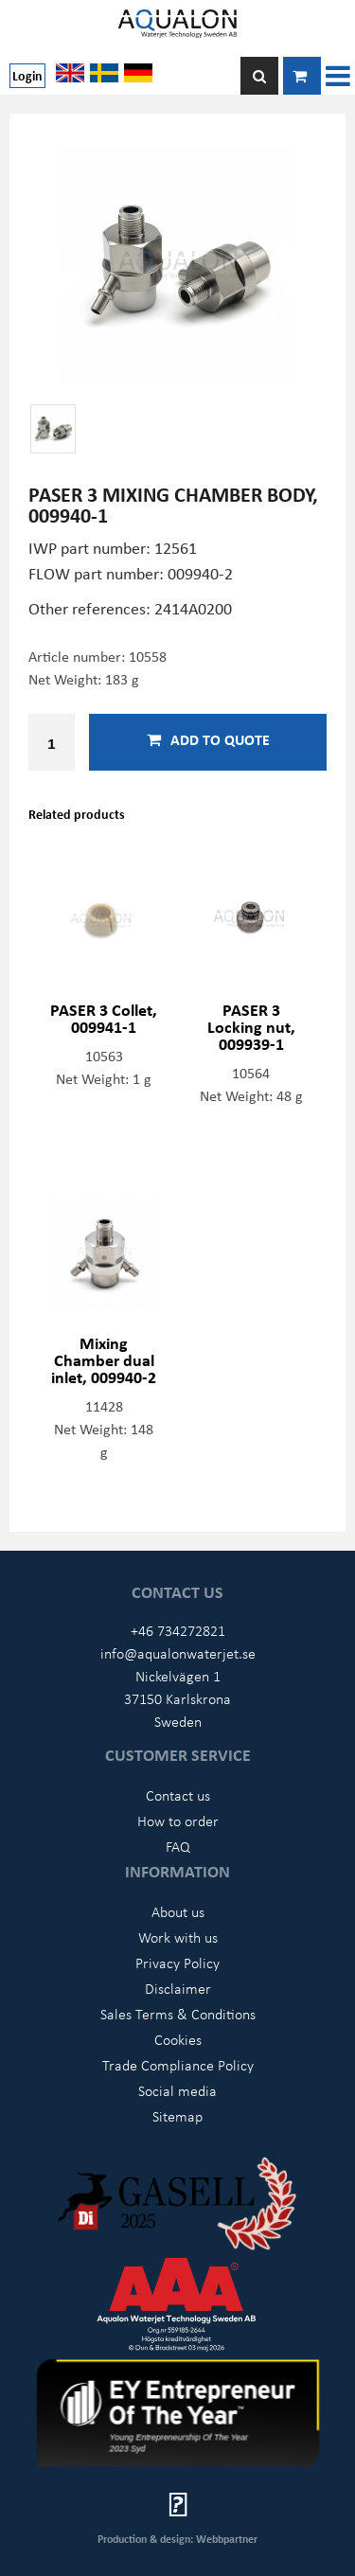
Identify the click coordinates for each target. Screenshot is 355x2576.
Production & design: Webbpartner (177, 2539)
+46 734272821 (178, 1630)
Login (27, 75)
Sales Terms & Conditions (178, 2013)
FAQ (178, 1846)
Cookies (178, 2039)
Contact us (178, 1795)
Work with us (178, 1937)
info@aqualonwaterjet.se (178, 1653)
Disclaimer (178, 1988)
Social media (177, 2090)
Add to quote (208, 739)
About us (177, 1911)
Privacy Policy (177, 1962)
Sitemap (177, 2115)
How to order (178, 1820)
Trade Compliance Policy (178, 2064)
